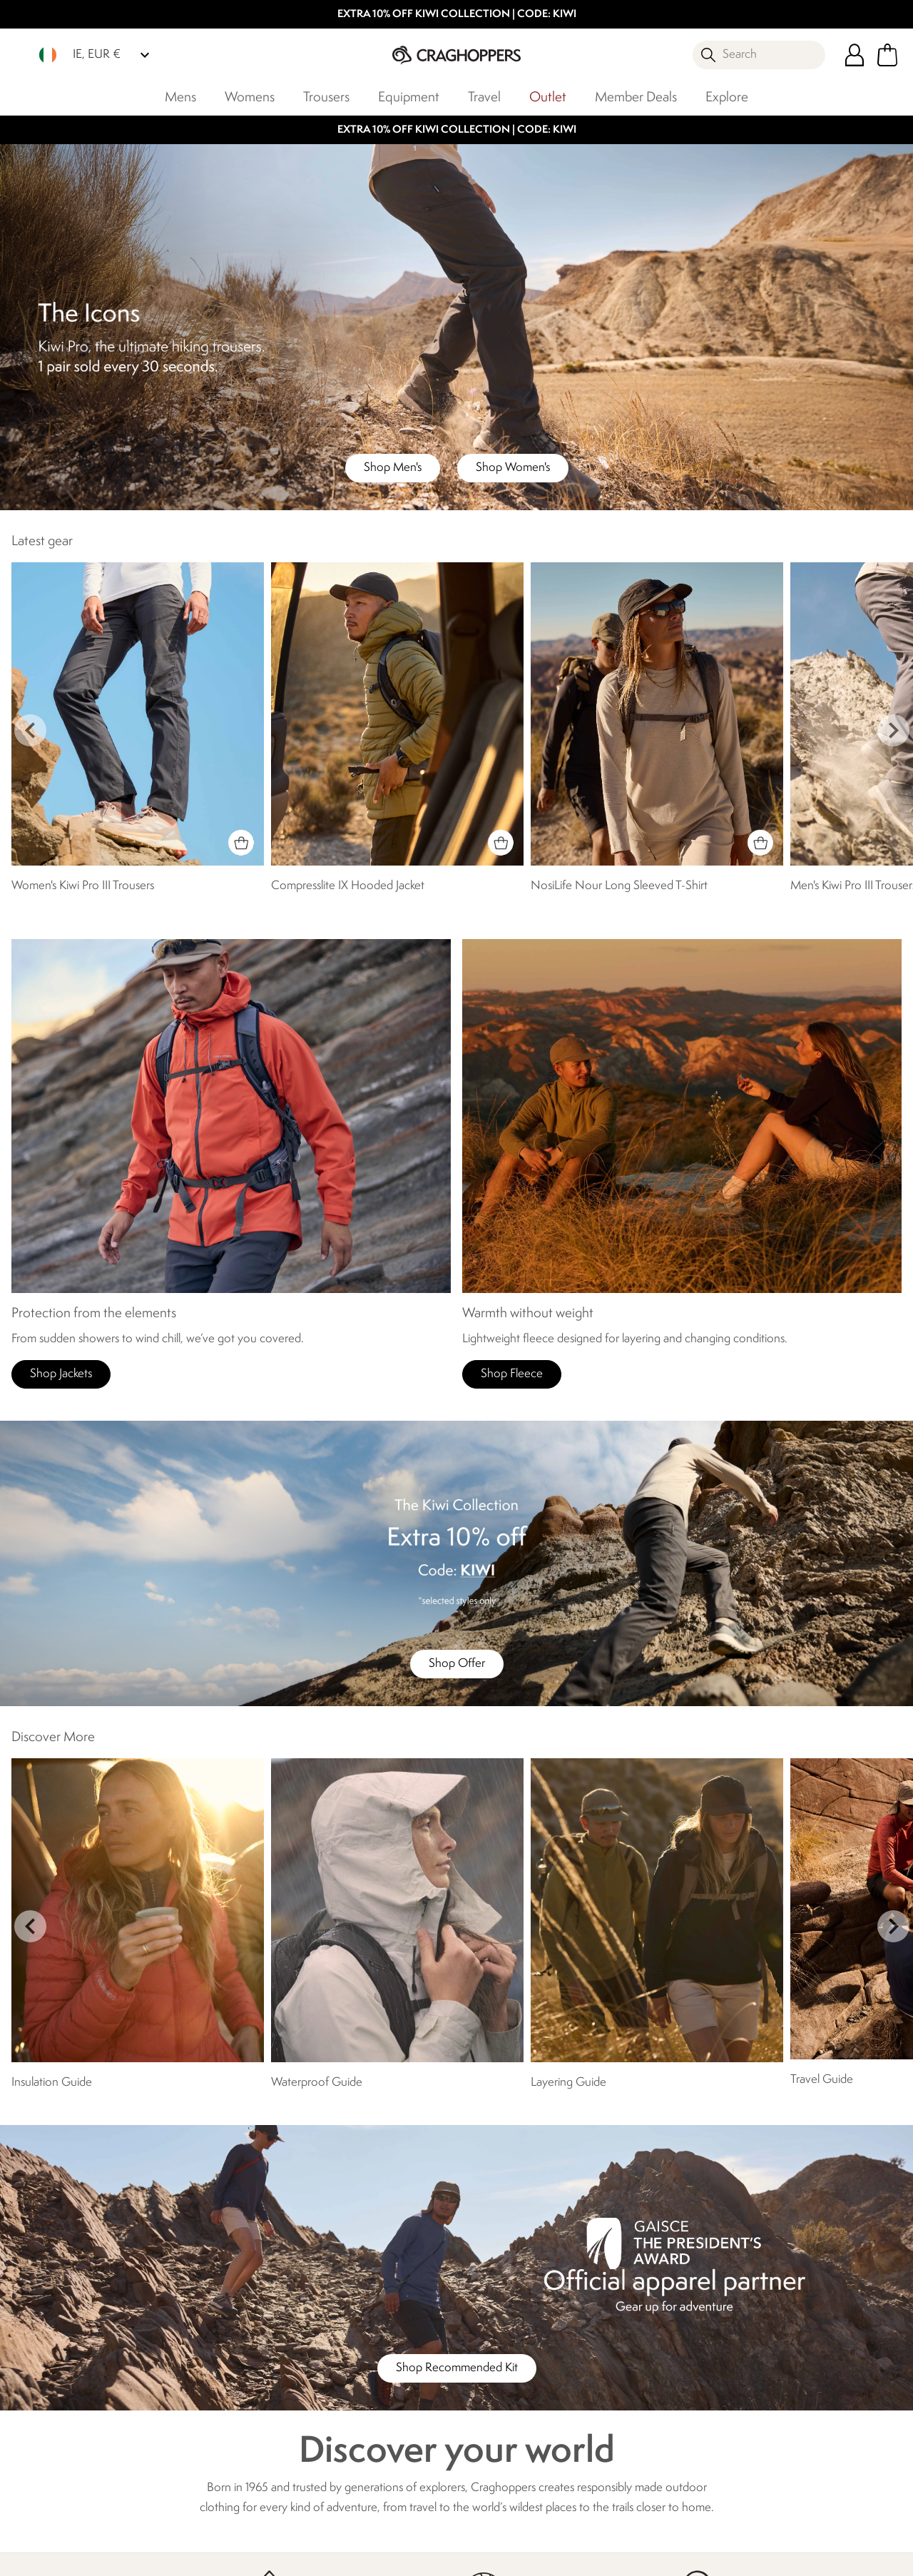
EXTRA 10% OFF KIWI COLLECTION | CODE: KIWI (456, 14)
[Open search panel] (759, 55)
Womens (250, 98)
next (893, 730)
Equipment (408, 98)
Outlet (547, 98)
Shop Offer (457, 1664)
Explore (726, 98)
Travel (484, 98)
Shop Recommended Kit (457, 2368)
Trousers (326, 98)
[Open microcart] (887, 55)
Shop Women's (513, 468)
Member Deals (636, 98)
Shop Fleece (512, 1374)
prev (30, 730)
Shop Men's (393, 468)
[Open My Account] (854, 55)
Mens (180, 98)
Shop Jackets (61, 1374)
